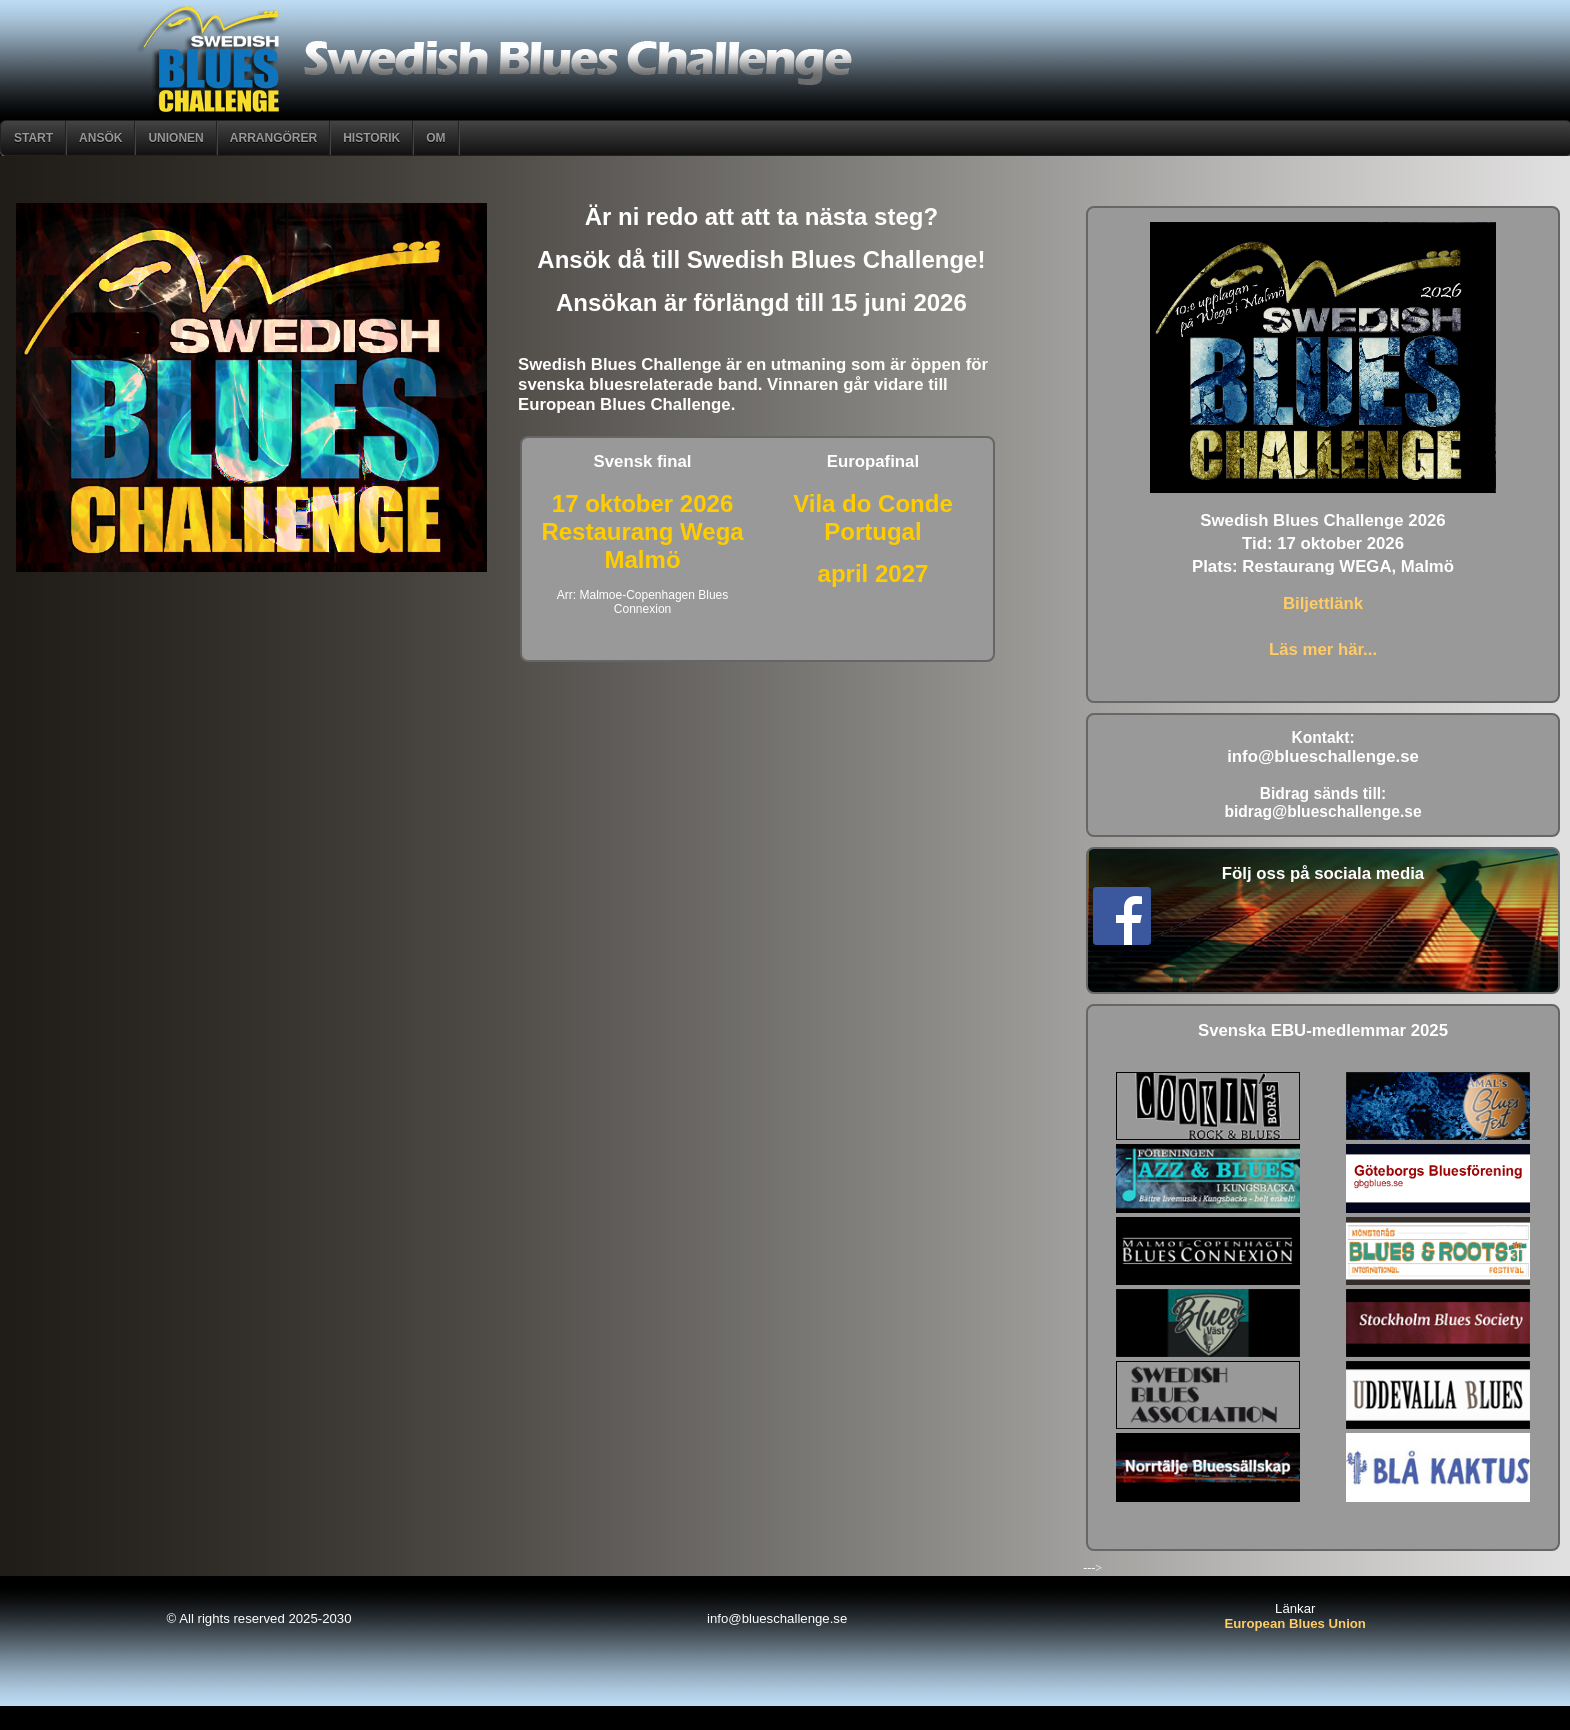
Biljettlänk (1323, 603)
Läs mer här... (1323, 649)
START (33, 138)
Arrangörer (273, 138)
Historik (371, 138)
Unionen (175, 138)
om (435, 138)
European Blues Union (1295, 1623)
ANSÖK (100, 138)
